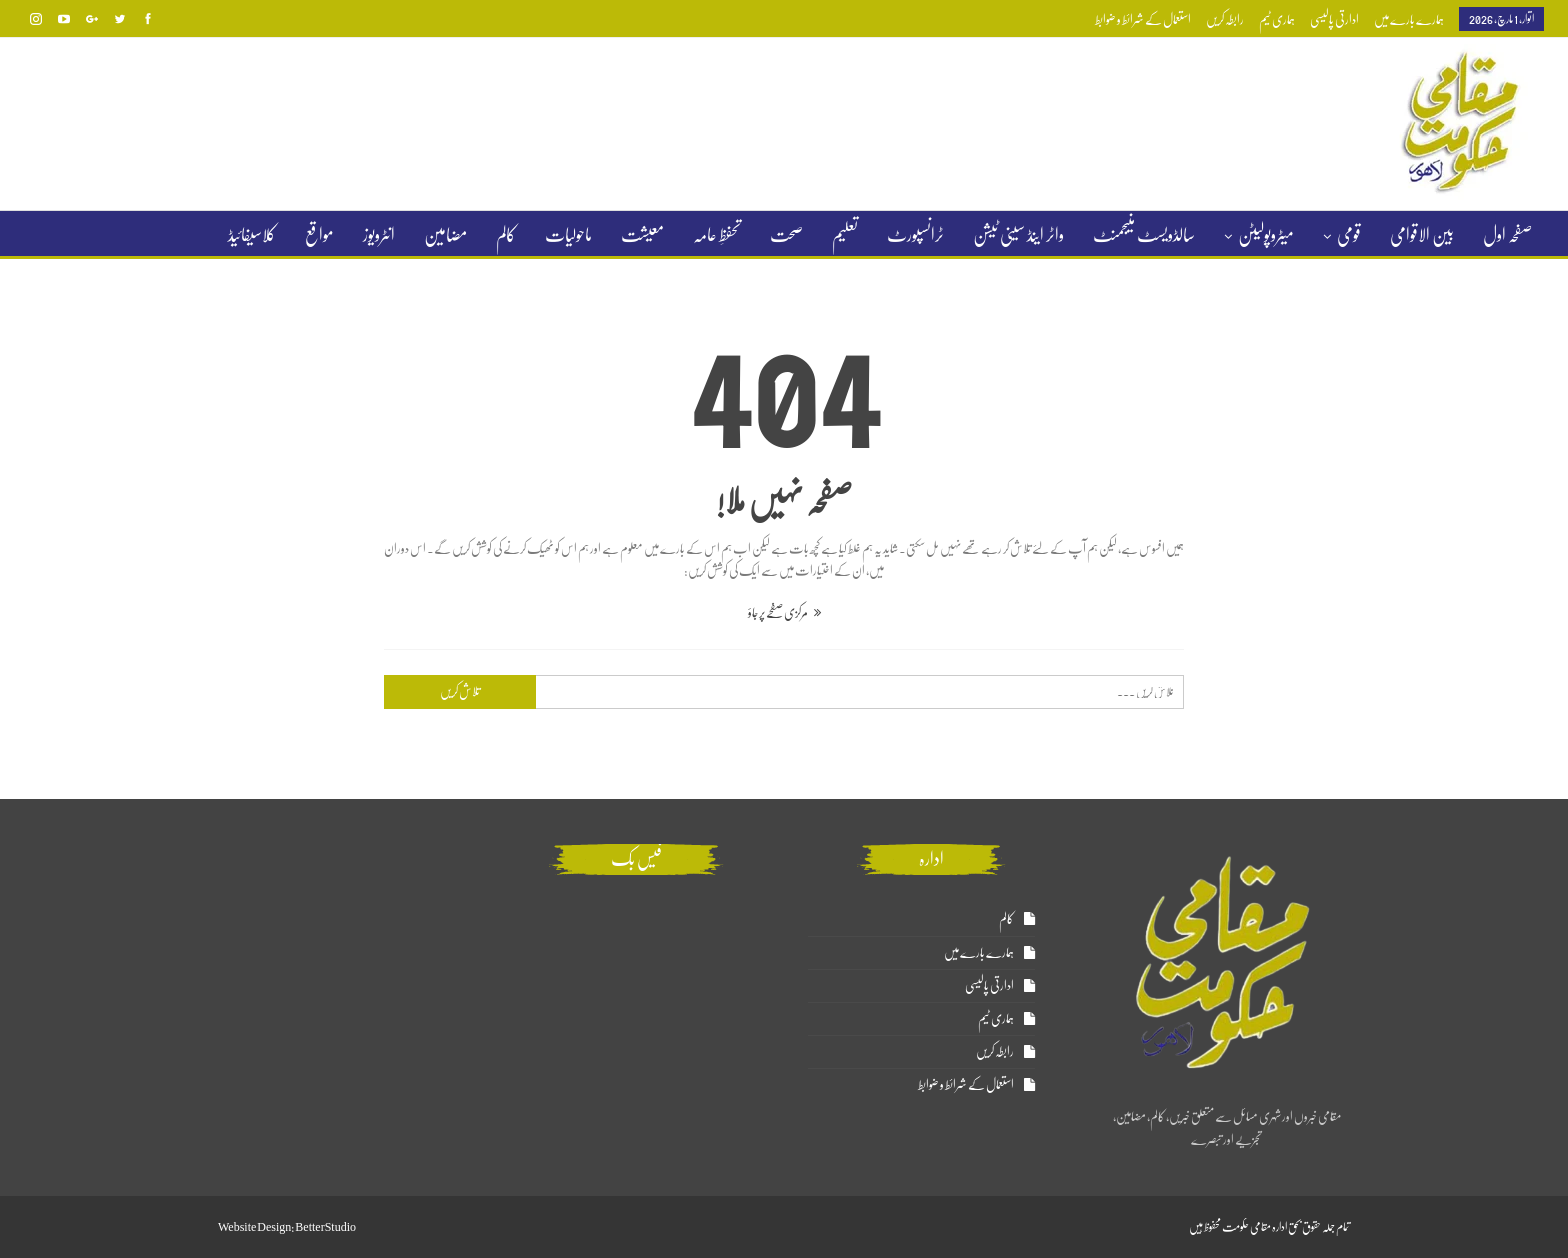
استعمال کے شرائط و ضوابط (1143, 19)
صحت (786, 235)
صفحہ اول (1507, 235)
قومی (1349, 235)
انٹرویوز (379, 235)
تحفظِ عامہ (717, 235)
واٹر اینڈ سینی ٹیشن (1018, 235)
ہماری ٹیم (1277, 19)
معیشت (642, 235)
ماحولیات (568, 235)
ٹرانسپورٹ (915, 235)
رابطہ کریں (1225, 19)
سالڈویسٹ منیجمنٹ (1144, 235)
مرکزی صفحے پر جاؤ (784, 612)
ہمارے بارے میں (1409, 19)
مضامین (445, 235)
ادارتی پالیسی (1334, 19)
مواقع (319, 235)
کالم (506, 235)
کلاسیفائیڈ (252, 235)
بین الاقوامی (1422, 235)
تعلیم (845, 235)
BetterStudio (325, 1227)
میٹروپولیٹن (1266, 235)
